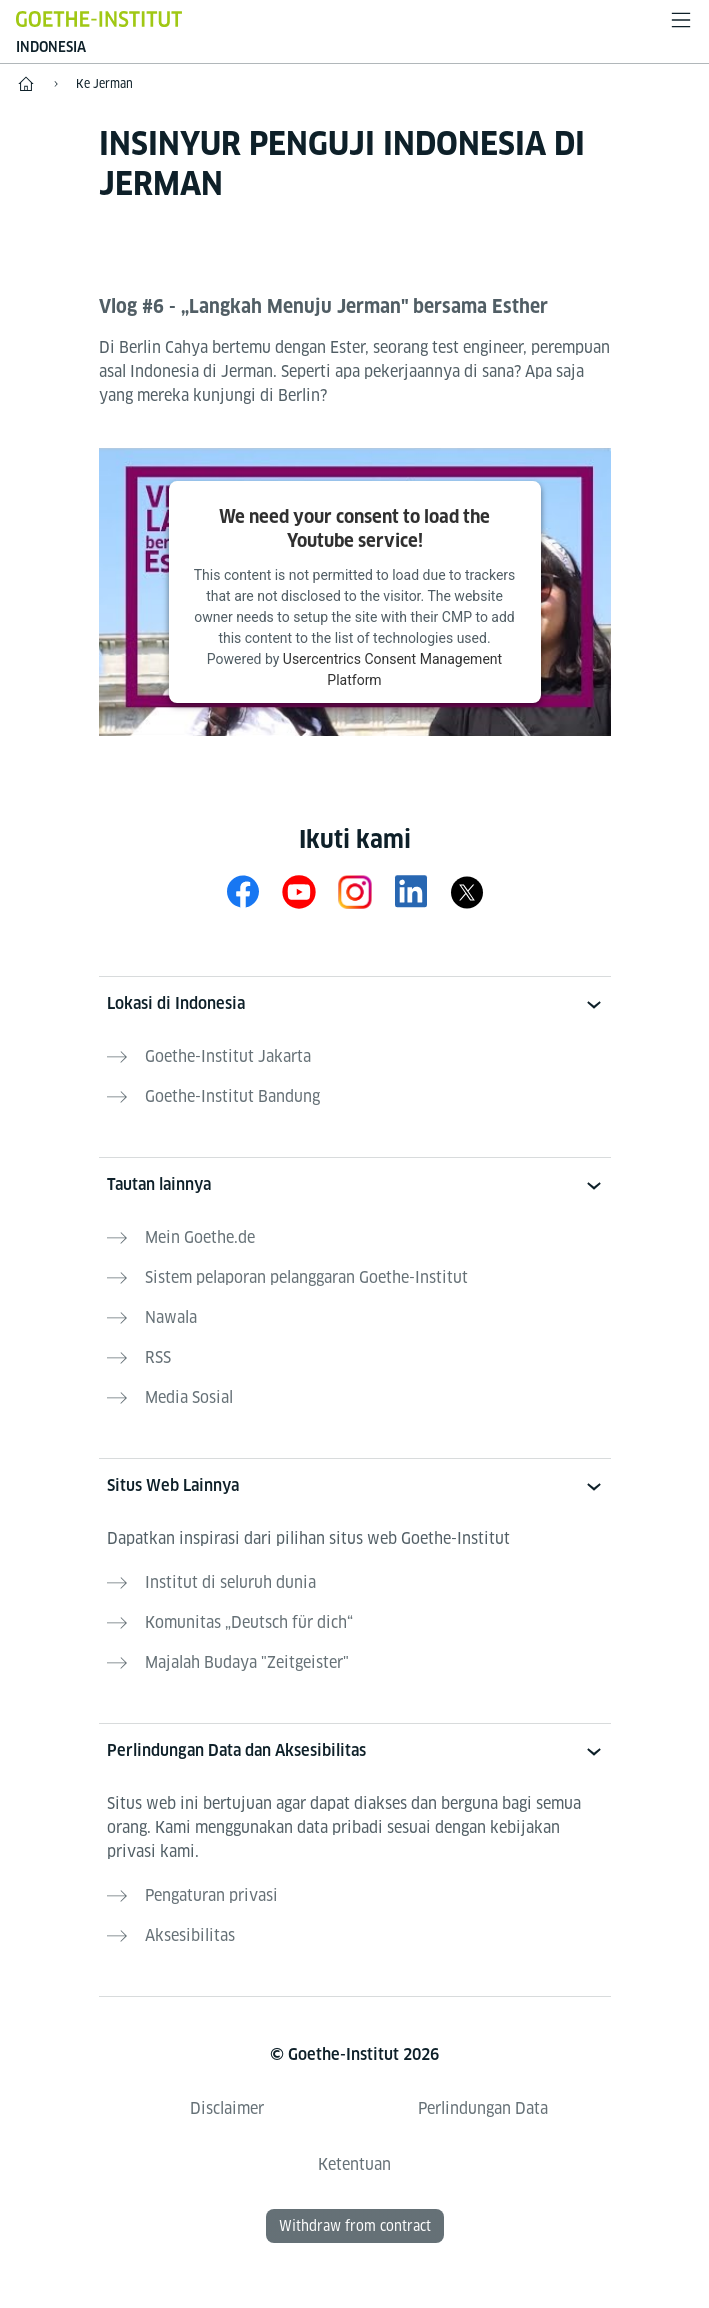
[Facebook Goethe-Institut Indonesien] (243, 891)
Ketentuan (354, 2164)
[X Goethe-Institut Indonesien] (467, 891)
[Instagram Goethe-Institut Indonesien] (355, 891)
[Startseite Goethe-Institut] (99, 18)
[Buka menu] (681, 20)
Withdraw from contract (355, 2226)
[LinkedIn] (411, 891)
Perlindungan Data (483, 2108)
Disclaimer (227, 2108)
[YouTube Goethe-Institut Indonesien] (299, 891)
